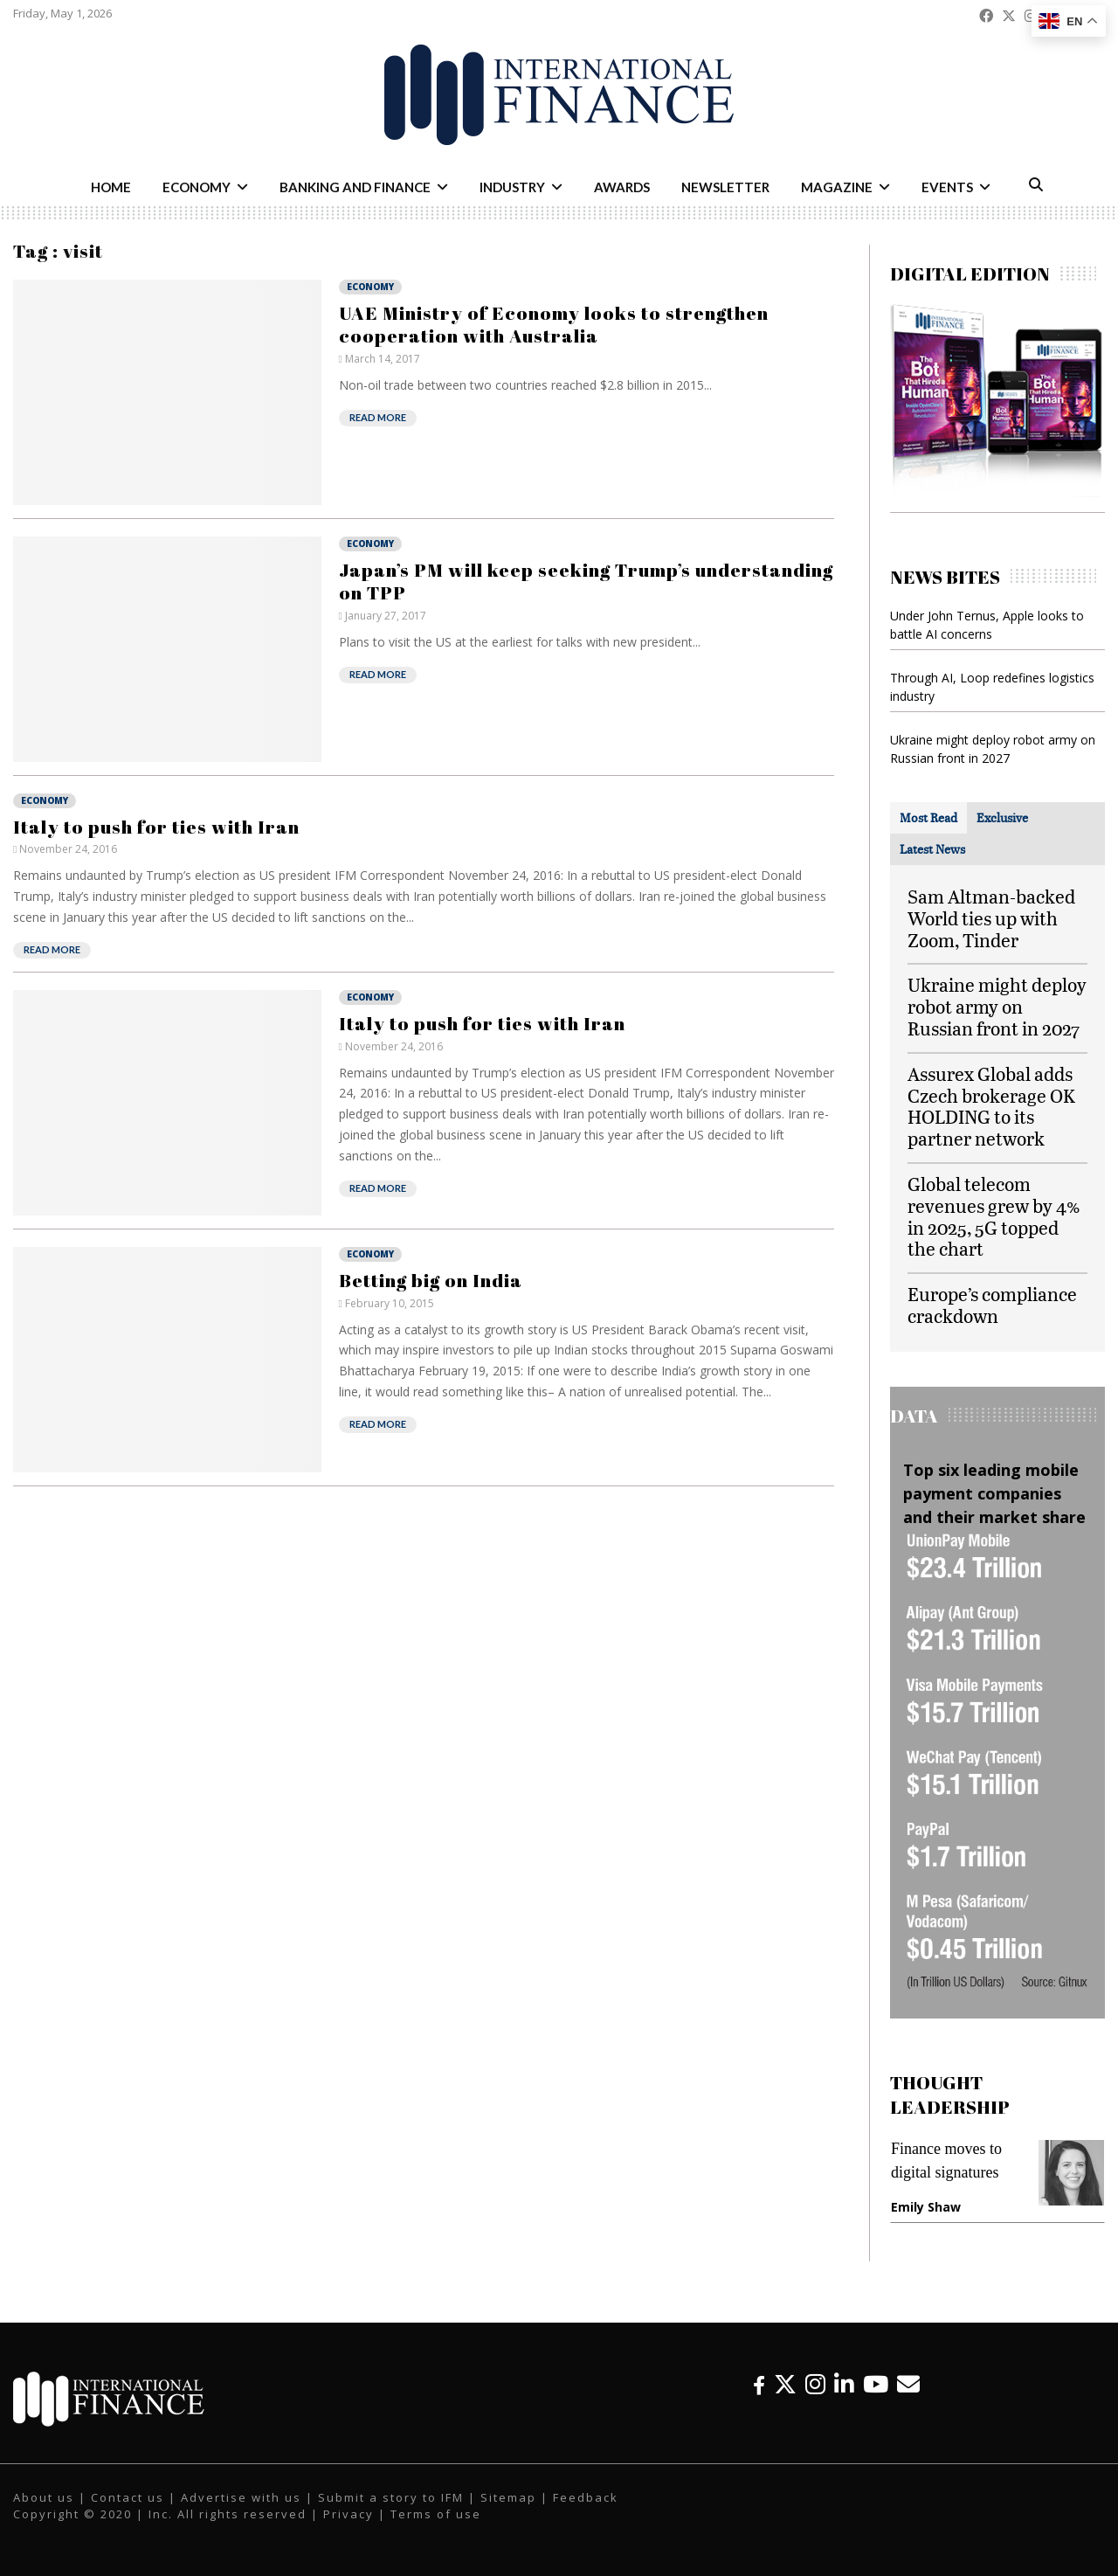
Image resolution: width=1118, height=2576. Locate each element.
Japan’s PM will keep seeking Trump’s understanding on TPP (586, 581)
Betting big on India (430, 1280)
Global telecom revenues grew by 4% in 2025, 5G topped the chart (994, 1216)
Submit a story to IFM (391, 2497)
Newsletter (725, 187)
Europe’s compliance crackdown (992, 1304)
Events (947, 187)
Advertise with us (241, 2497)
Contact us (127, 2497)
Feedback (585, 2497)
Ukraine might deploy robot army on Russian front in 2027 (997, 1006)
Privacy (348, 2514)
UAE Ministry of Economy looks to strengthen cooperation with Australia (554, 324)
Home (111, 187)
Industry (512, 187)
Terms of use (435, 2514)
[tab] (928, 818)
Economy (196, 187)
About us (43, 2497)
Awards (622, 187)
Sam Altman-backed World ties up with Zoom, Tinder (991, 917)
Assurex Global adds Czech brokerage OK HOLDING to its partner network (991, 1106)
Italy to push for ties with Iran (156, 826)
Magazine (837, 187)
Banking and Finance (355, 187)
